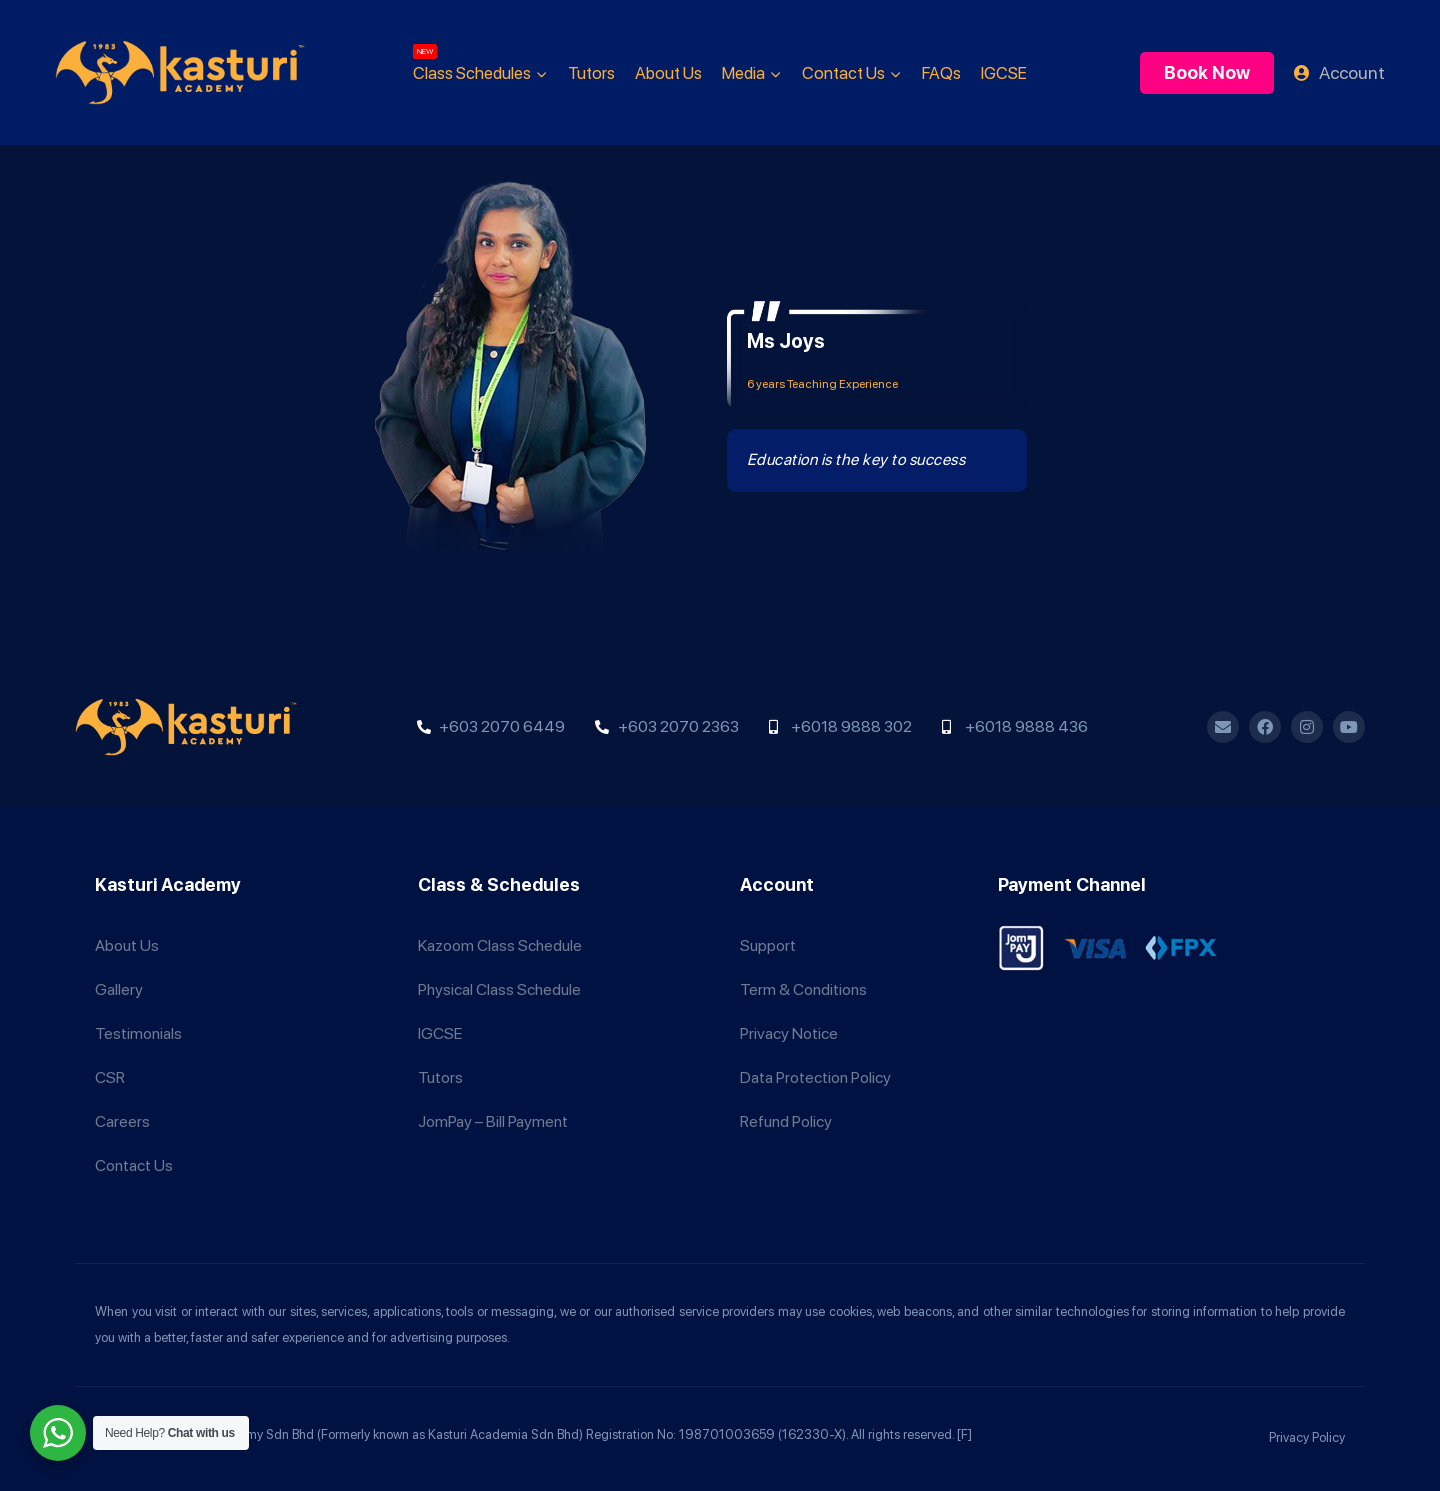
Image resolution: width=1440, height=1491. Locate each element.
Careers (122, 1121)
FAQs (941, 73)
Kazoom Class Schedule (500, 945)
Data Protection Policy (815, 1077)
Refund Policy (786, 1121)
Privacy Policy (1307, 1437)
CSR (110, 1077)
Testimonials (138, 1033)
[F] (964, 1434)
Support (768, 945)
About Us (668, 73)
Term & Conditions (803, 989)
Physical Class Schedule (499, 989)
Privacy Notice (789, 1033)
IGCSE (1004, 73)
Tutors (591, 73)
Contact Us (134, 1165)
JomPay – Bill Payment (493, 1121)
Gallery (119, 989)
